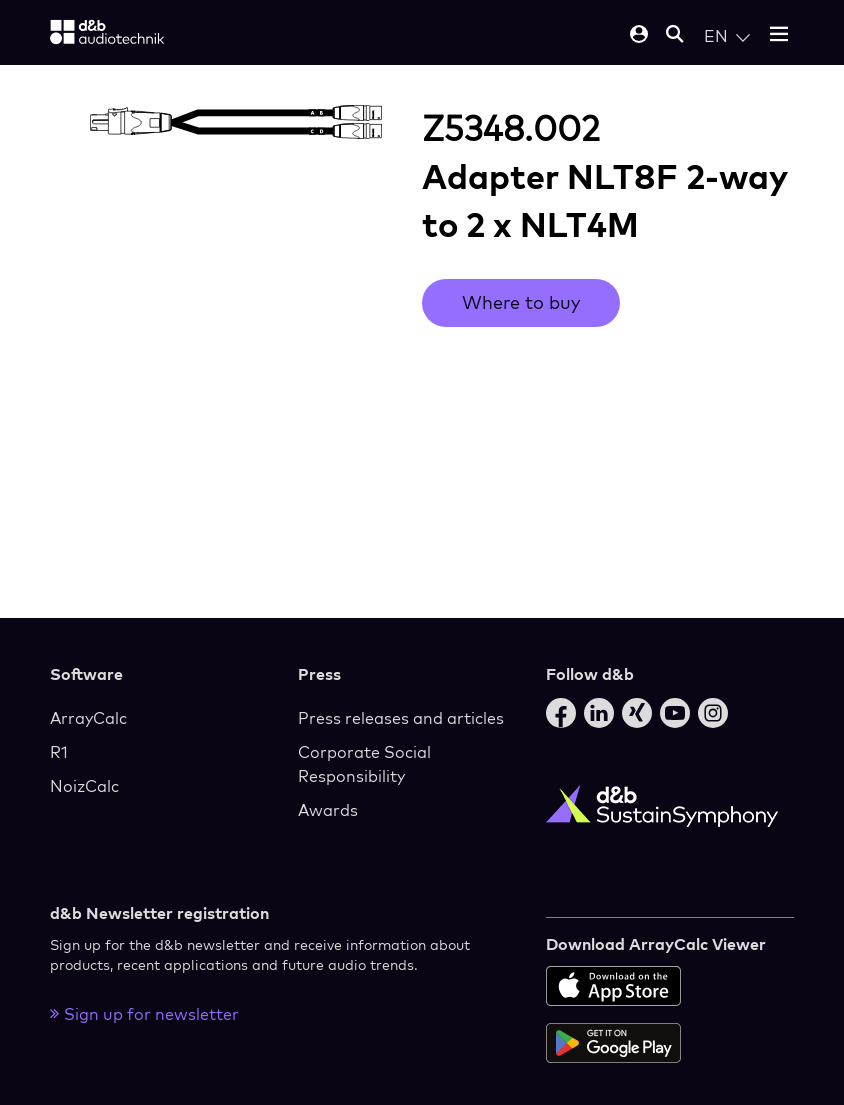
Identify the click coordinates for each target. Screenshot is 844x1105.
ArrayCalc (88, 718)
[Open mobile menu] (779, 35)
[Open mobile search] (675, 35)
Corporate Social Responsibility (364, 764)
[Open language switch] (727, 36)
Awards (328, 810)
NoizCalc (84, 786)
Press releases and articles (401, 718)
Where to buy (521, 302)
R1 (59, 752)
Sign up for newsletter (144, 1014)
